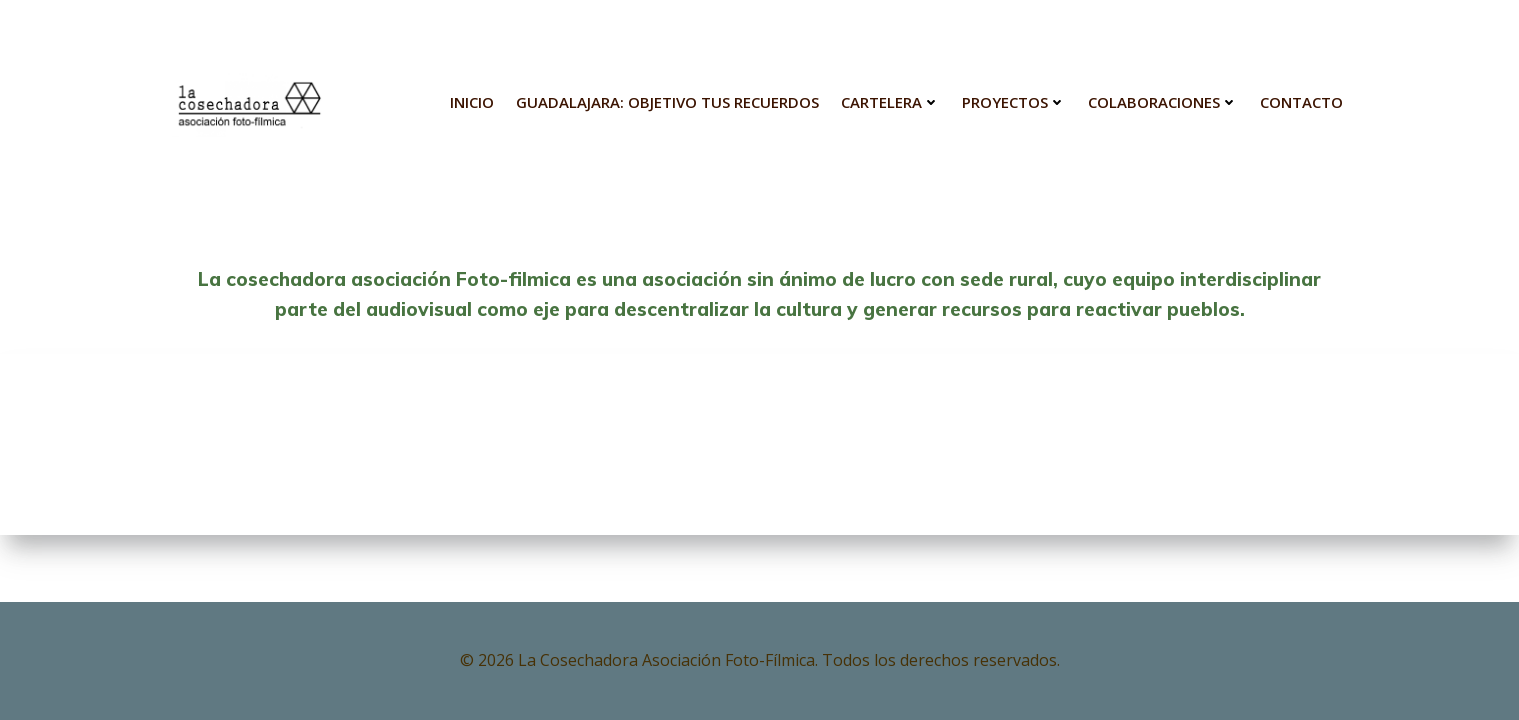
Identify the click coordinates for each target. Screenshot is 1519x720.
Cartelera (890, 102)
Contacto (1301, 102)
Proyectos (1014, 102)
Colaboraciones (1163, 102)
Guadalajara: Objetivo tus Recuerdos (667, 102)
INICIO (472, 102)
